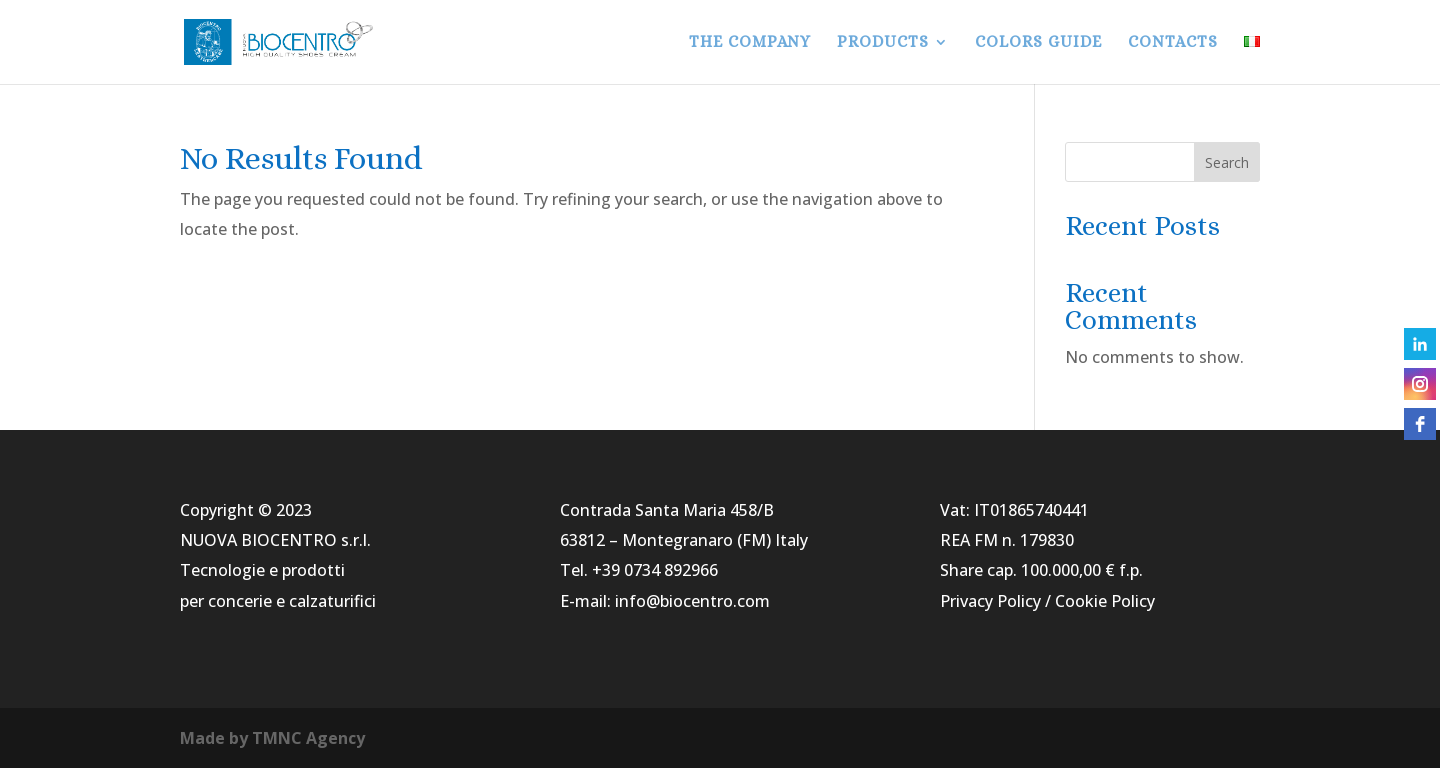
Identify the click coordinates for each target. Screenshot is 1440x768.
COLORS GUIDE (1038, 43)
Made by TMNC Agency (272, 738)
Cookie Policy (1105, 601)
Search (1227, 162)
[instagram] (1420, 384)
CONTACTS (1173, 43)
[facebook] (1420, 424)
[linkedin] (1420, 344)
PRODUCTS (883, 43)
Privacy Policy (990, 601)
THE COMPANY (750, 43)
